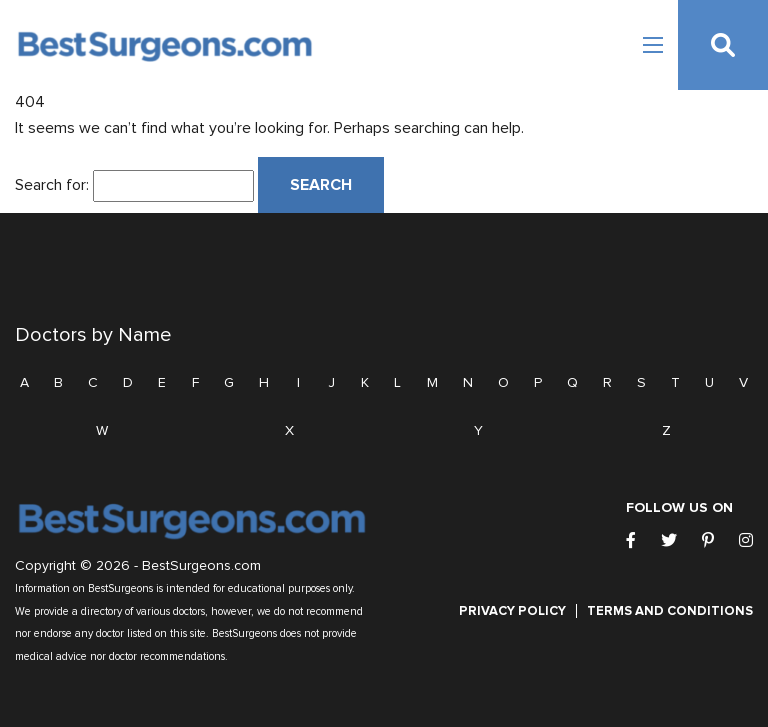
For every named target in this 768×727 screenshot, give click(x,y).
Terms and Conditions (670, 611)
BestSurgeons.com (201, 566)
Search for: (52, 185)
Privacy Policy (512, 611)
